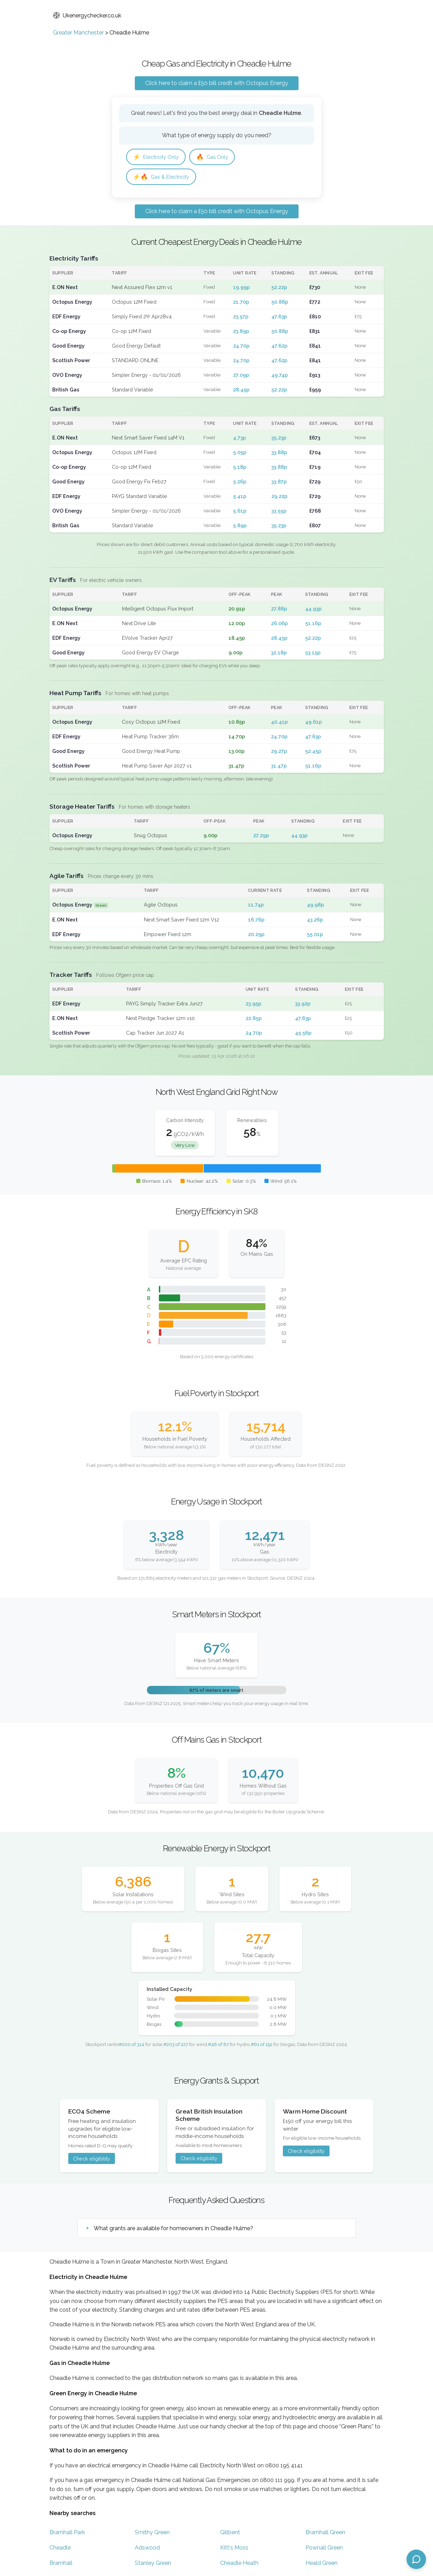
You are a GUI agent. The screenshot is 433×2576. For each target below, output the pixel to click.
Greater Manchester (78, 32)
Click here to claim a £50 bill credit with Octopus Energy (216, 83)
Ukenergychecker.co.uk (87, 15)
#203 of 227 (175, 2045)
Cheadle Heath (239, 2564)
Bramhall (60, 2564)
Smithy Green (152, 2534)
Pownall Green (324, 2549)
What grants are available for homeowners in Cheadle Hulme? (173, 2229)
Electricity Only (158, 157)
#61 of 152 (261, 2045)
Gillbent (230, 2534)
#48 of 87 (218, 2045)
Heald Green (322, 2564)
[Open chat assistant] (416, 2559)
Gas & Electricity (163, 177)
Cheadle (60, 2549)
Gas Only (217, 157)
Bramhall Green (325, 2534)
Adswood (147, 2549)
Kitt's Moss (234, 2549)
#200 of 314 (131, 2045)
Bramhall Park (67, 2534)
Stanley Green (153, 2564)
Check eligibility (91, 2160)
